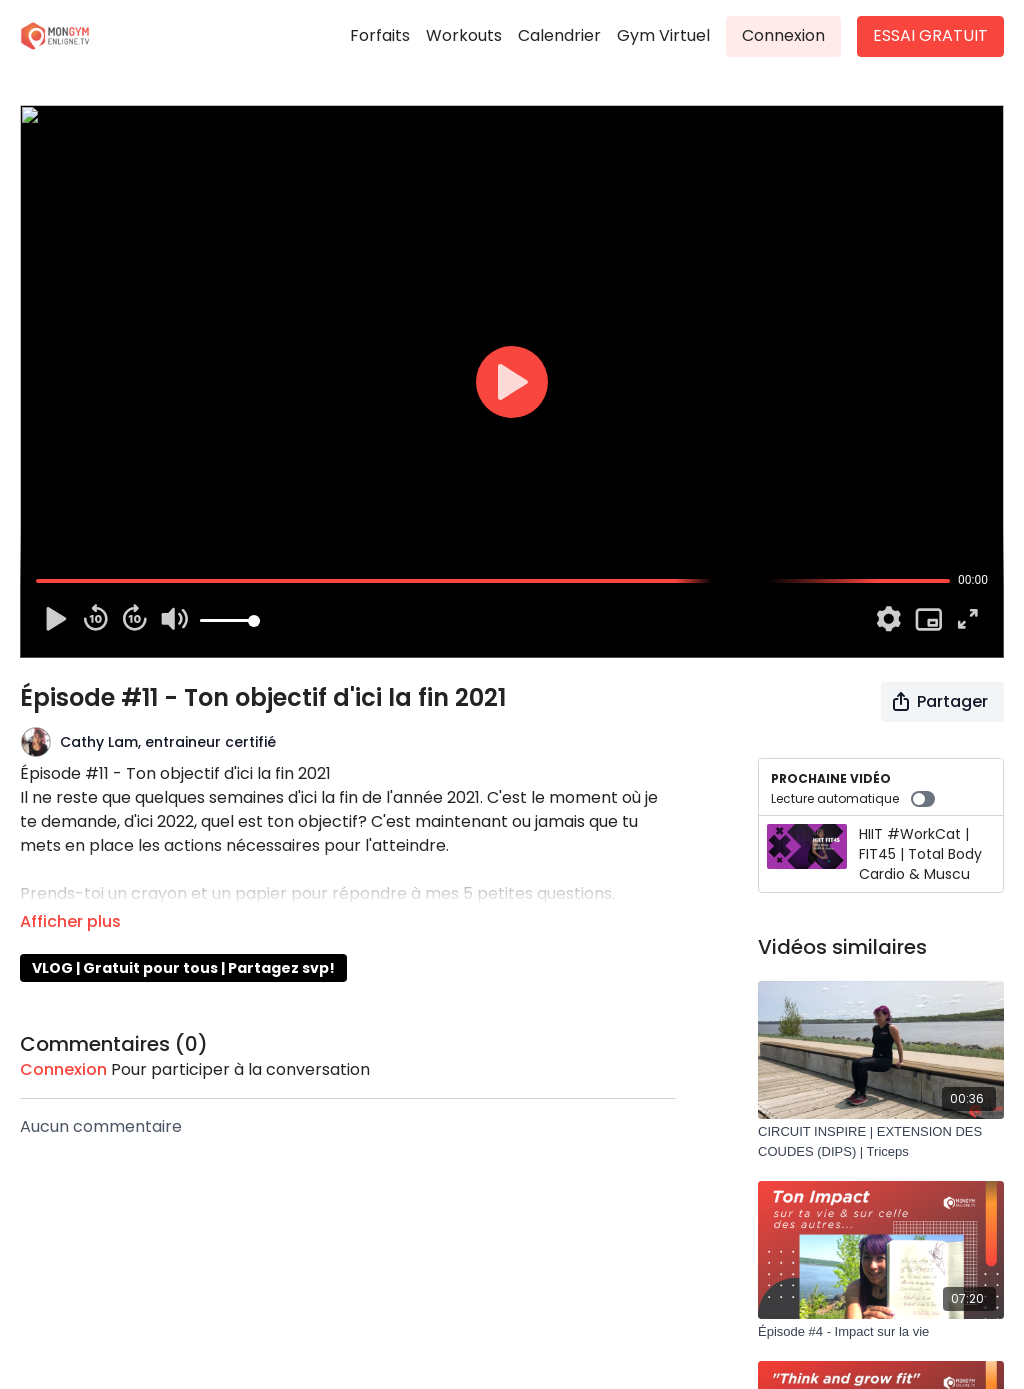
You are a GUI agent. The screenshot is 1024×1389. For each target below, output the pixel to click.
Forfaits (380, 35)
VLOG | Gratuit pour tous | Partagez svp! (183, 968)
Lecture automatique (853, 799)
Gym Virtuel (663, 35)
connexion (63, 1069)
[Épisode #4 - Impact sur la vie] (881, 1332)
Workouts (464, 35)
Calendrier (559, 35)
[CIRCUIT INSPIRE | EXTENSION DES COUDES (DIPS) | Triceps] (881, 1141)
